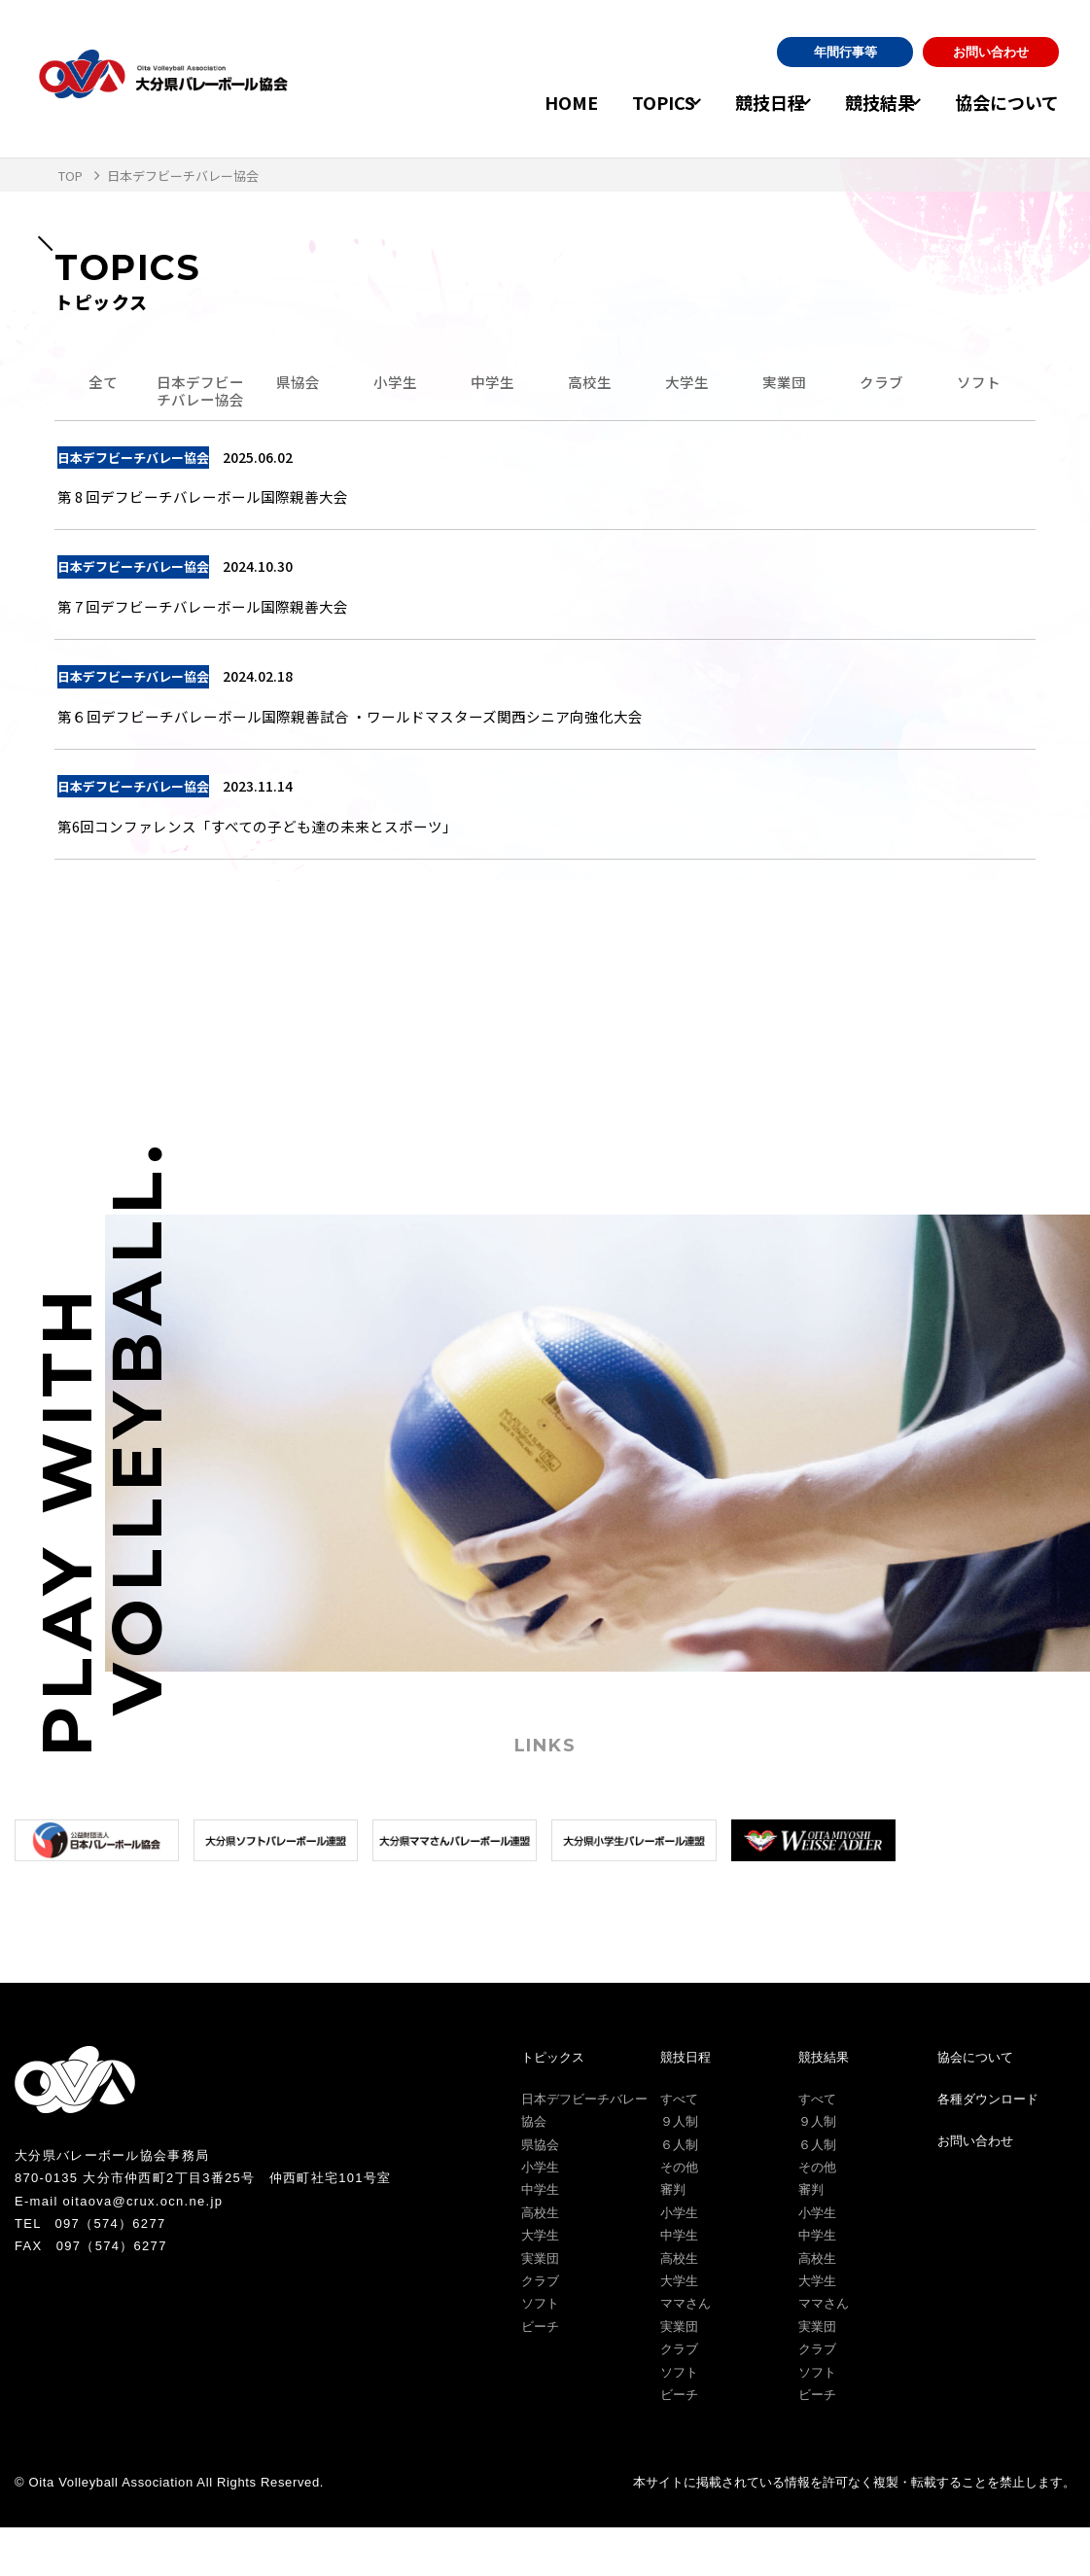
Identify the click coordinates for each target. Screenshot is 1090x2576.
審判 (673, 2238)
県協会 (297, 386)
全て (103, 386)
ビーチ (540, 2374)
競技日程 (737, 102)
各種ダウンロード (987, 2146)
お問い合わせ (991, 52)
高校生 (589, 386)
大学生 (686, 386)
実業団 (783, 386)
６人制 (679, 2192)
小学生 (394, 386)
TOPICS (614, 102)
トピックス (552, 2105)
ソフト (978, 386)
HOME (521, 102)
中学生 (492, 386)
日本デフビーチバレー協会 (200, 404)
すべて (679, 2146)
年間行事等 (845, 52)
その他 (679, 2214)
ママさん (685, 2352)
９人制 (679, 2170)
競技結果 (863, 102)
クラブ (881, 386)
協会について (1007, 102)
